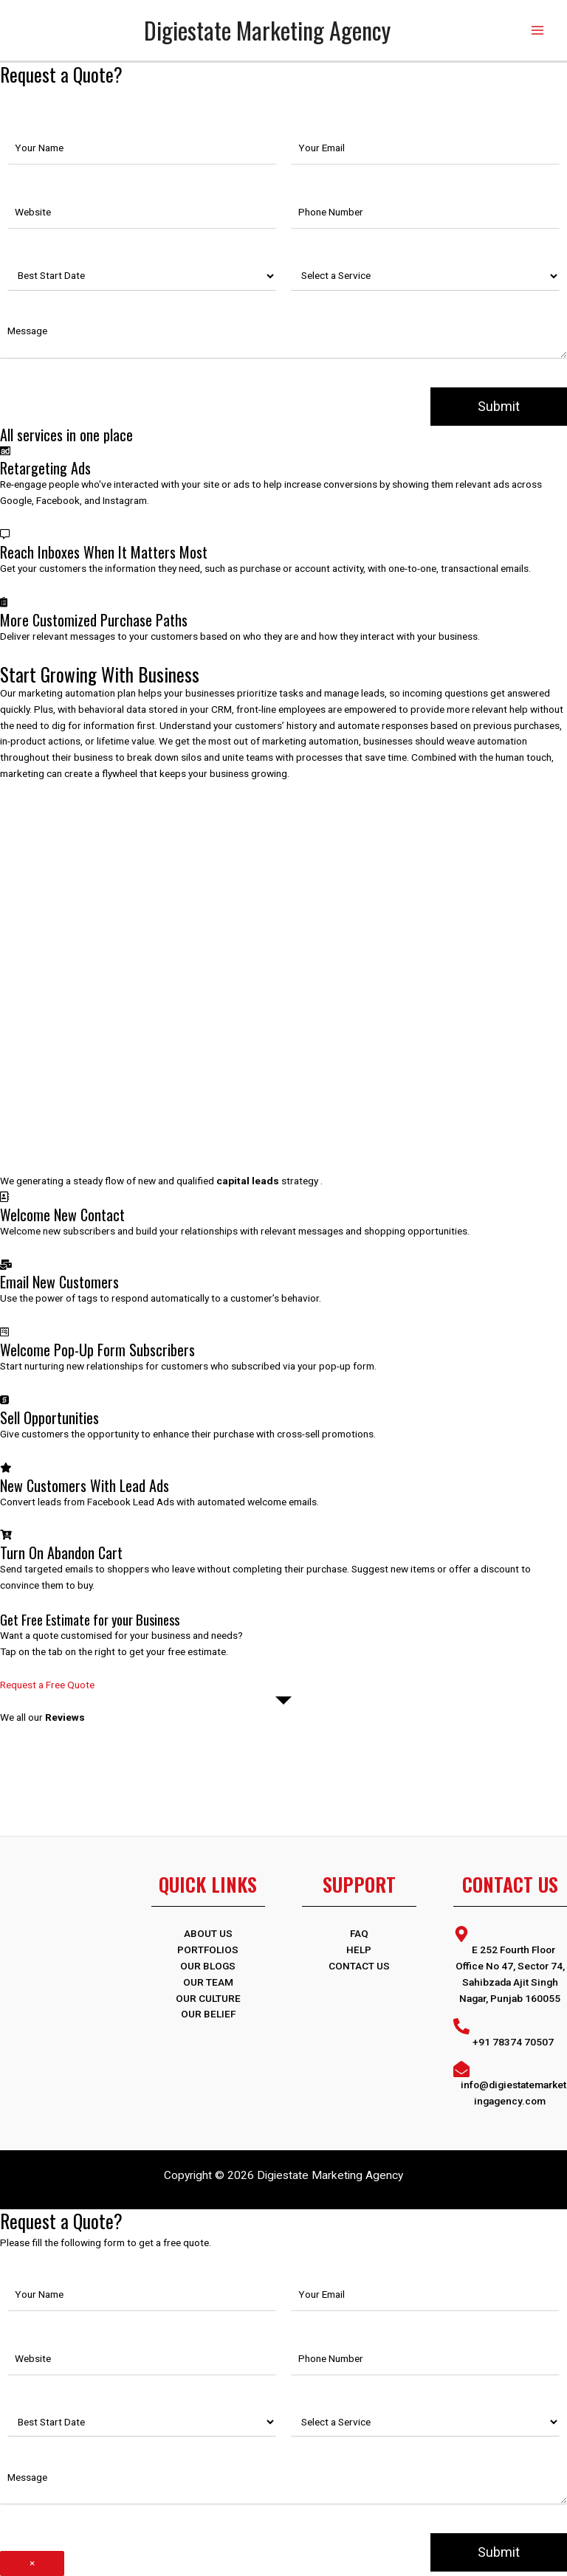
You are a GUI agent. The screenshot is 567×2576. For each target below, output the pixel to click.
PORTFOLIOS (207, 1949)
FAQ (359, 1933)
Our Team (208, 1982)
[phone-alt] (510, 2033)
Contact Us (359, 1966)
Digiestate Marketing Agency (267, 30)
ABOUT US (208, 1933)
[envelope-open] (510, 2084)
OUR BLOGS (208, 1966)
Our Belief (208, 2014)
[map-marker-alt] (510, 1965)
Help (358, 1949)
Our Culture (208, 1998)
